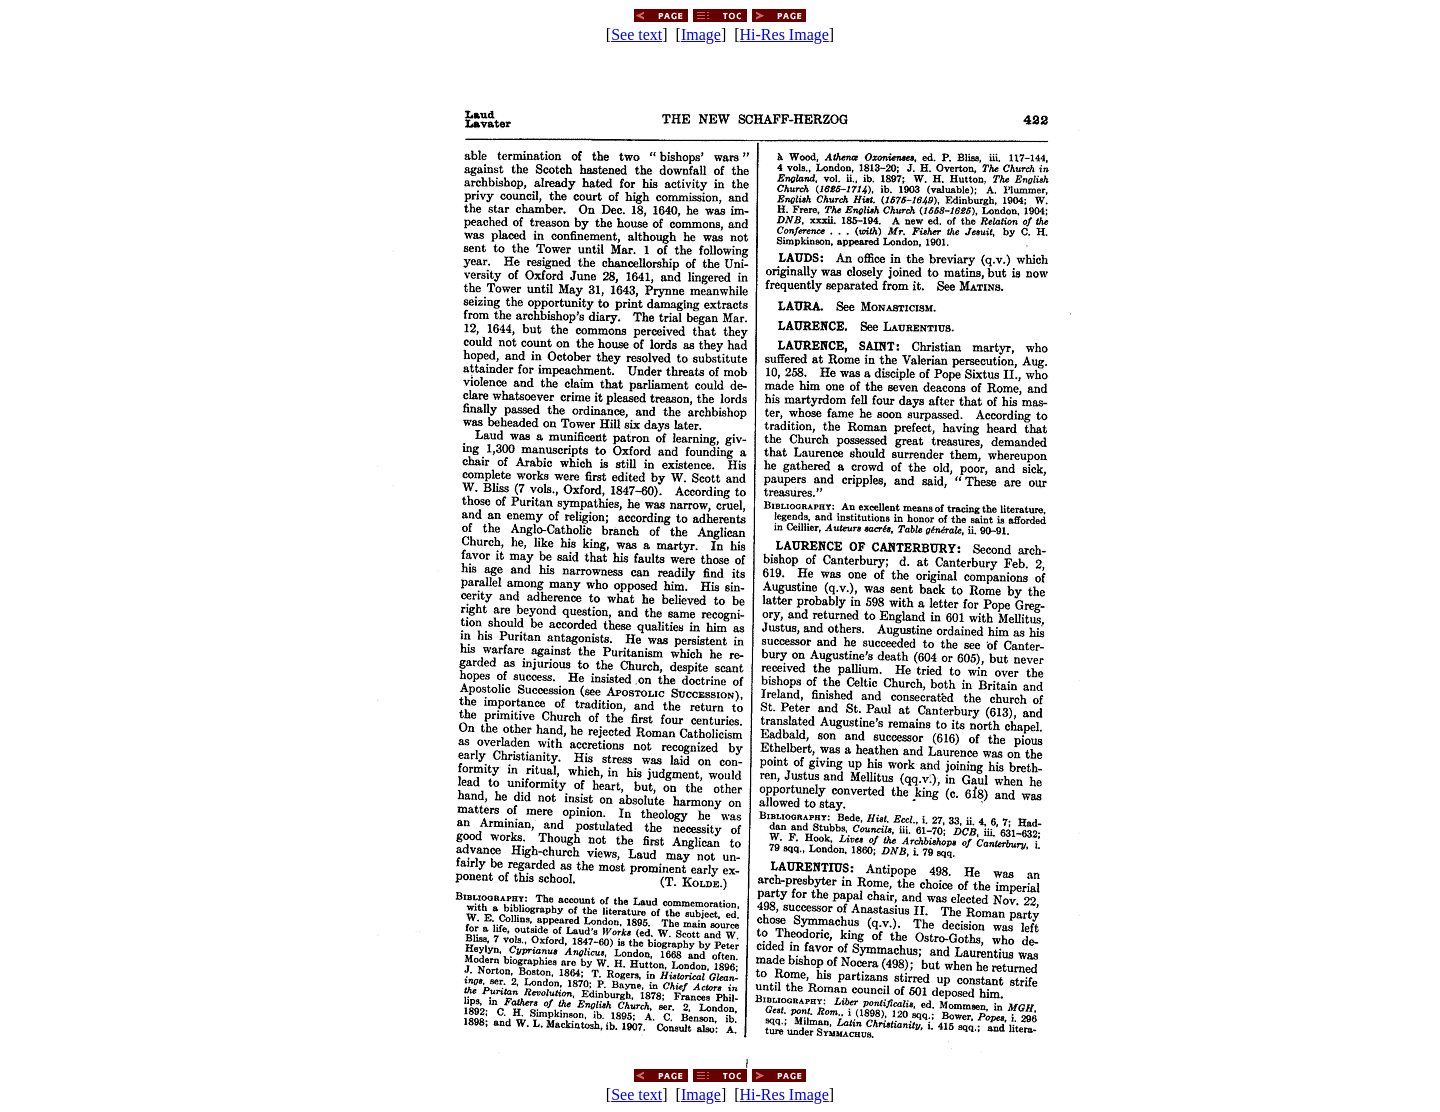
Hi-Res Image (784, 34)
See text (636, 34)
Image (701, 34)
